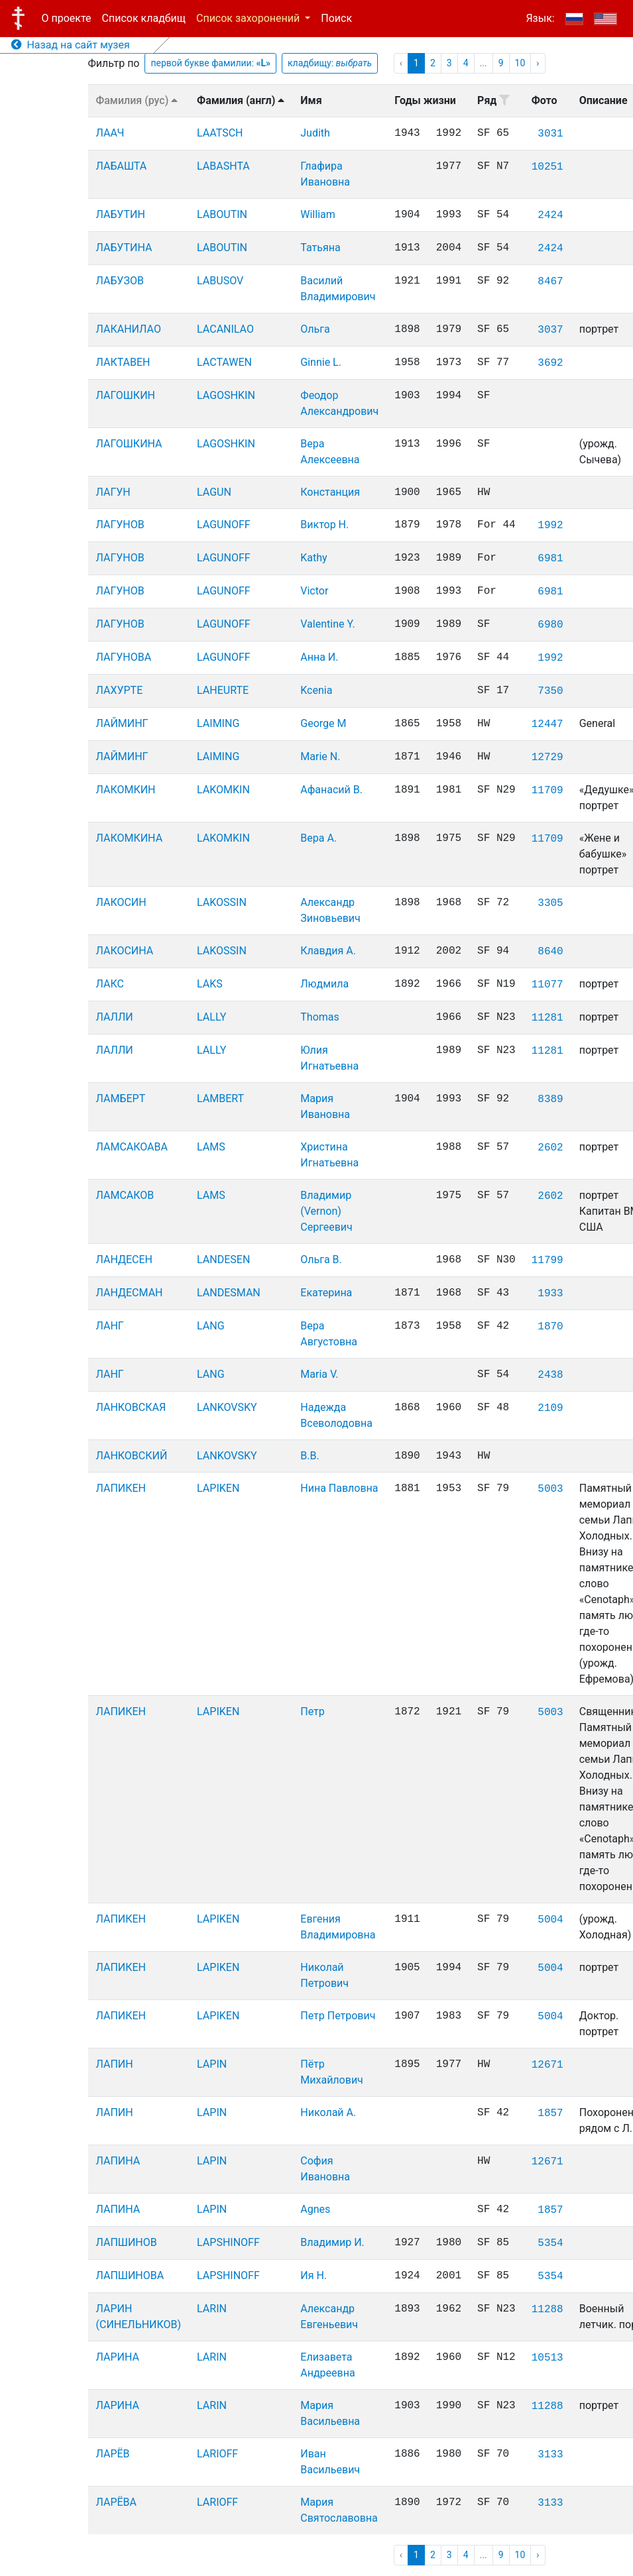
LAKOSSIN (222, 902)
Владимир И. (332, 2242)
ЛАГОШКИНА (129, 443)
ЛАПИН (114, 2064)
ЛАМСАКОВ (125, 1195)
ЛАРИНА (117, 2357)
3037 (550, 330)
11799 (547, 1260)
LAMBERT (220, 1098)
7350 (550, 691)
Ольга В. (321, 1259)
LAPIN (212, 2064)
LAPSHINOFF (228, 2242)
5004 (550, 1920)
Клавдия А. (328, 950)
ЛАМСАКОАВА (132, 1147)
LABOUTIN (222, 214)
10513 (547, 2358)
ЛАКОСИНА (125, 950)
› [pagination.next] (537, 63)
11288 (547, 2310)
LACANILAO (225, 329)
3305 (550, 903)
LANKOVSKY (227, 1407)
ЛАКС (110, 984)
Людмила (324, 984)
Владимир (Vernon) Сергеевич (326, 1211)
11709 (547, 791)
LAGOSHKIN (226, 395)
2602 (550, 1148)
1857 (550, 2113)
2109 (550, 1408)
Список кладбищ (144, 18)
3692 (550, 363)
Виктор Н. (324, 524)
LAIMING (218, 723)
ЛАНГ (110, 1325)
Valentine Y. (327, 624)
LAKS (210, 984)
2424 (550, 215)
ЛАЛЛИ (114, 1017)
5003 (550, 1489)
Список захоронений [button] (249, 18)
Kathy (313, 557)
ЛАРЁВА (116, 2502)
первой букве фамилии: (210, 63)
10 (520, 63)
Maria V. (319, 1374)
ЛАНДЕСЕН (124, 1259)
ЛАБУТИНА (124, 247)
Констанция (330, 492)
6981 (550, 559)
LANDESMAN (228, 1292)
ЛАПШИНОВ (126, 2242)
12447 (547, 724)
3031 (550, 134)
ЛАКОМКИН (126, 789)
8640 (550, 952)
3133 (550, 2455)
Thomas (319, 1017)
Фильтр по (114, 63)
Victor (314, 591)
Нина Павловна (339, 1488)
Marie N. (320, 756)
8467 (550, 282)
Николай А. (328, 2112)
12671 (547, 2065)
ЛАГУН (113, 492)
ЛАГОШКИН (125, 395)
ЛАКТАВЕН (123, 362)
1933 (550, 1294)
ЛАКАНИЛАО (128, 329)
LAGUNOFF (224, 524)
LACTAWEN (224, 362)
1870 (550, 1327)
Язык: (540, 18)
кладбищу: (330, 63)
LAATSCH (220, 133)
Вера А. (318, 838)
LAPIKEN (218, 1488)
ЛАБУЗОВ (120, 280)
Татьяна (320, 247)
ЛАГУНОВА (124, 657)
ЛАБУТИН (120, 214)
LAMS (211, 1147)
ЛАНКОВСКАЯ (131, 1407)
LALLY (211, 1017)
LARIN (212, 2308)
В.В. (309, 1455)
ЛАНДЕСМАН (129, 1292)
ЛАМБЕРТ (121, 1098)
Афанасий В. (331, 789)
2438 (550, 1375)
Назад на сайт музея (70, 44)
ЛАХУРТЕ (119, 690)
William (317, 214)
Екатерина (326, 1292)
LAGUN (214, 492)
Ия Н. (313, 2275)
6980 (550, 625)
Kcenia (316, 690)
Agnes (315, 2209)
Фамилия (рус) (137, 100)
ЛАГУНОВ (120, 524)
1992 (550, 526)
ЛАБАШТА (121, 166)
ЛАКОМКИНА (129, 838)
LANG (211, 1325)
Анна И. (319, 657)
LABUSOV (220, 280)
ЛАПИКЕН (121, 1488)
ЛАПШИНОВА (130, 2275)
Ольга (314, 329)
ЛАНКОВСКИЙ (132, 1455)
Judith (315, 133)
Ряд (493, 100)
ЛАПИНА (118, 2161)
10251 (547, 167)
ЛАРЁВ (113, 2453)
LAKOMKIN (223, 789)
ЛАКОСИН (121, 902)
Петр (312, 1711)
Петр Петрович (337, 2015)
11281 (547, 1018)
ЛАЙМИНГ (122, 723)
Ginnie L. (320, 362)
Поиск (336, 18)
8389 (550, 1099)
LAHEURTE (223, 690)
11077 (547, 985)
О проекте (66, 18)
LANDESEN (223, 1259)
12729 (547, 757)
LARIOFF (217, 2453)
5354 (550, 2243)
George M (323, 723)
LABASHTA (223, 166)
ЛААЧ (110, 133)
